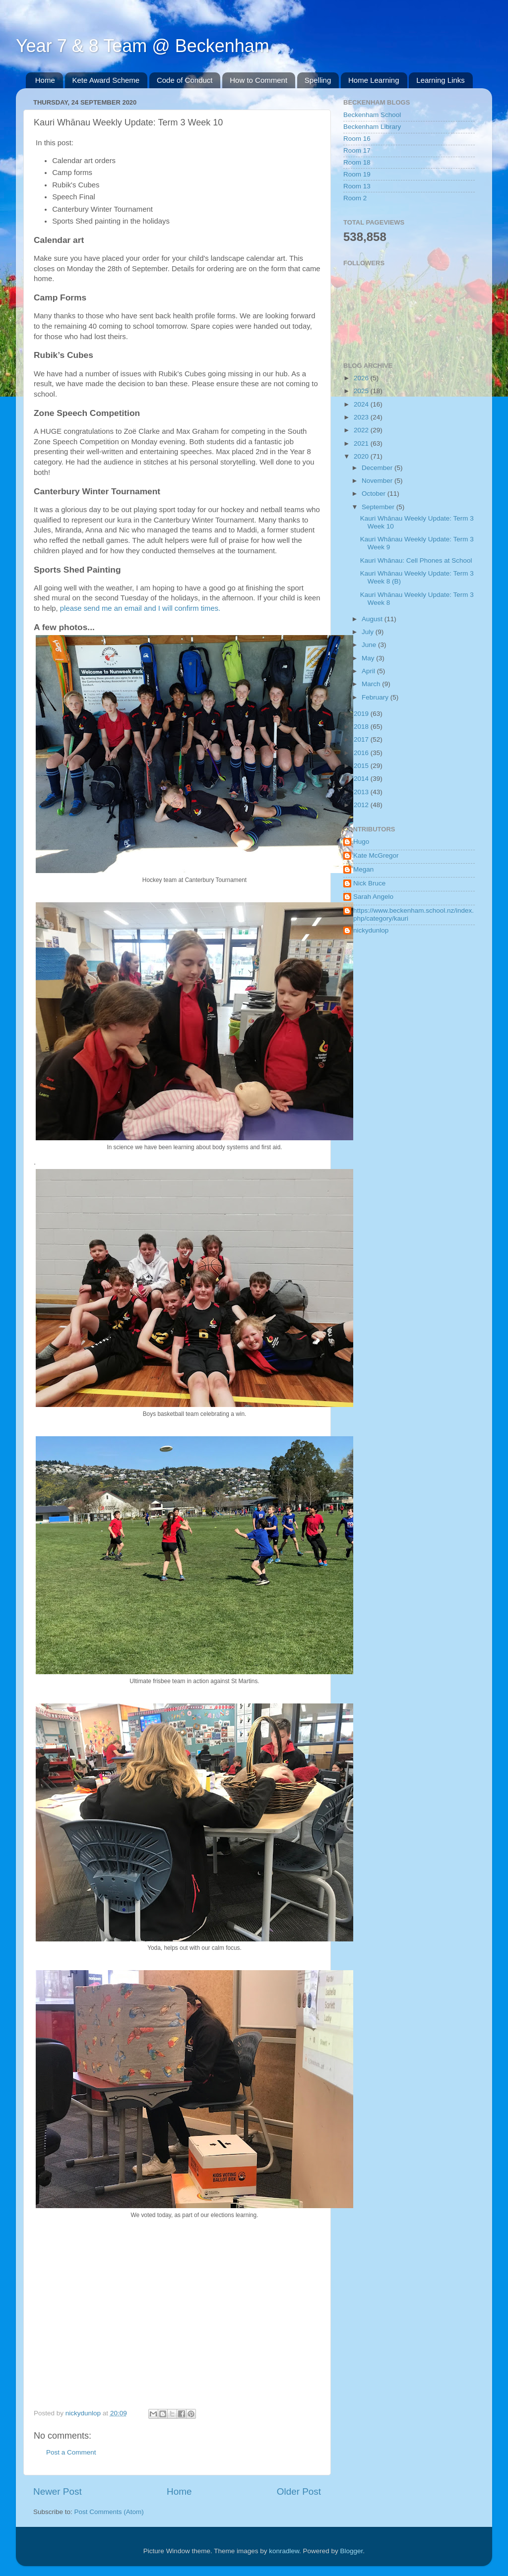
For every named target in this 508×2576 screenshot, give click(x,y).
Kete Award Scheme (106, 80)
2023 (362, 417)
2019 (362, 713)
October (374, 493)
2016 (362, 753)
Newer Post (57, 2491)
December (378, 467)
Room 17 (357, 150)
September (379, 507)
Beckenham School (372, 114)
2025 (362, 391)
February (376, 697)
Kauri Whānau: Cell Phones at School (416, 560)
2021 (362, 443)
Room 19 (357, 174)
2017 (362, 739)
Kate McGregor (376, 855)
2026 (362, 378)
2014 (362, 778)
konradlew (284, 2551)
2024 (362, 404)
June (370, 644)
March (372, 684)
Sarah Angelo (373, 896)
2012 (362, 805)
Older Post (299, 2491)
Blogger (351, 2551)
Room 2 (355, 198)
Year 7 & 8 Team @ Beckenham (142, 46)
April (369, 671)
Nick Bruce (369, 883)
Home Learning (373, 80)
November (378, 480)
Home (45, 80)
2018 (362, 726)
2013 (362, 792)
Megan (363, 869)
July (369, 632)
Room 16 (357, 138)
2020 (362, 456)
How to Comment (258, 80)
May (369, 658)
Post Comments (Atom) (109, 2512)
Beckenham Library (372, 126)
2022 (362, 430)
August (373, 619)
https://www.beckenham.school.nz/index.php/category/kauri (413, 914)
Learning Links (440, 80)
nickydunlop (370, 930)
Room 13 (357, 186)
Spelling (318, 80)
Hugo (361, 841)
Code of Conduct (185, 80)
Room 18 (357, 162)
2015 (362, 765)
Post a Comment (71, 2452)
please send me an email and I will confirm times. (140, 608)
